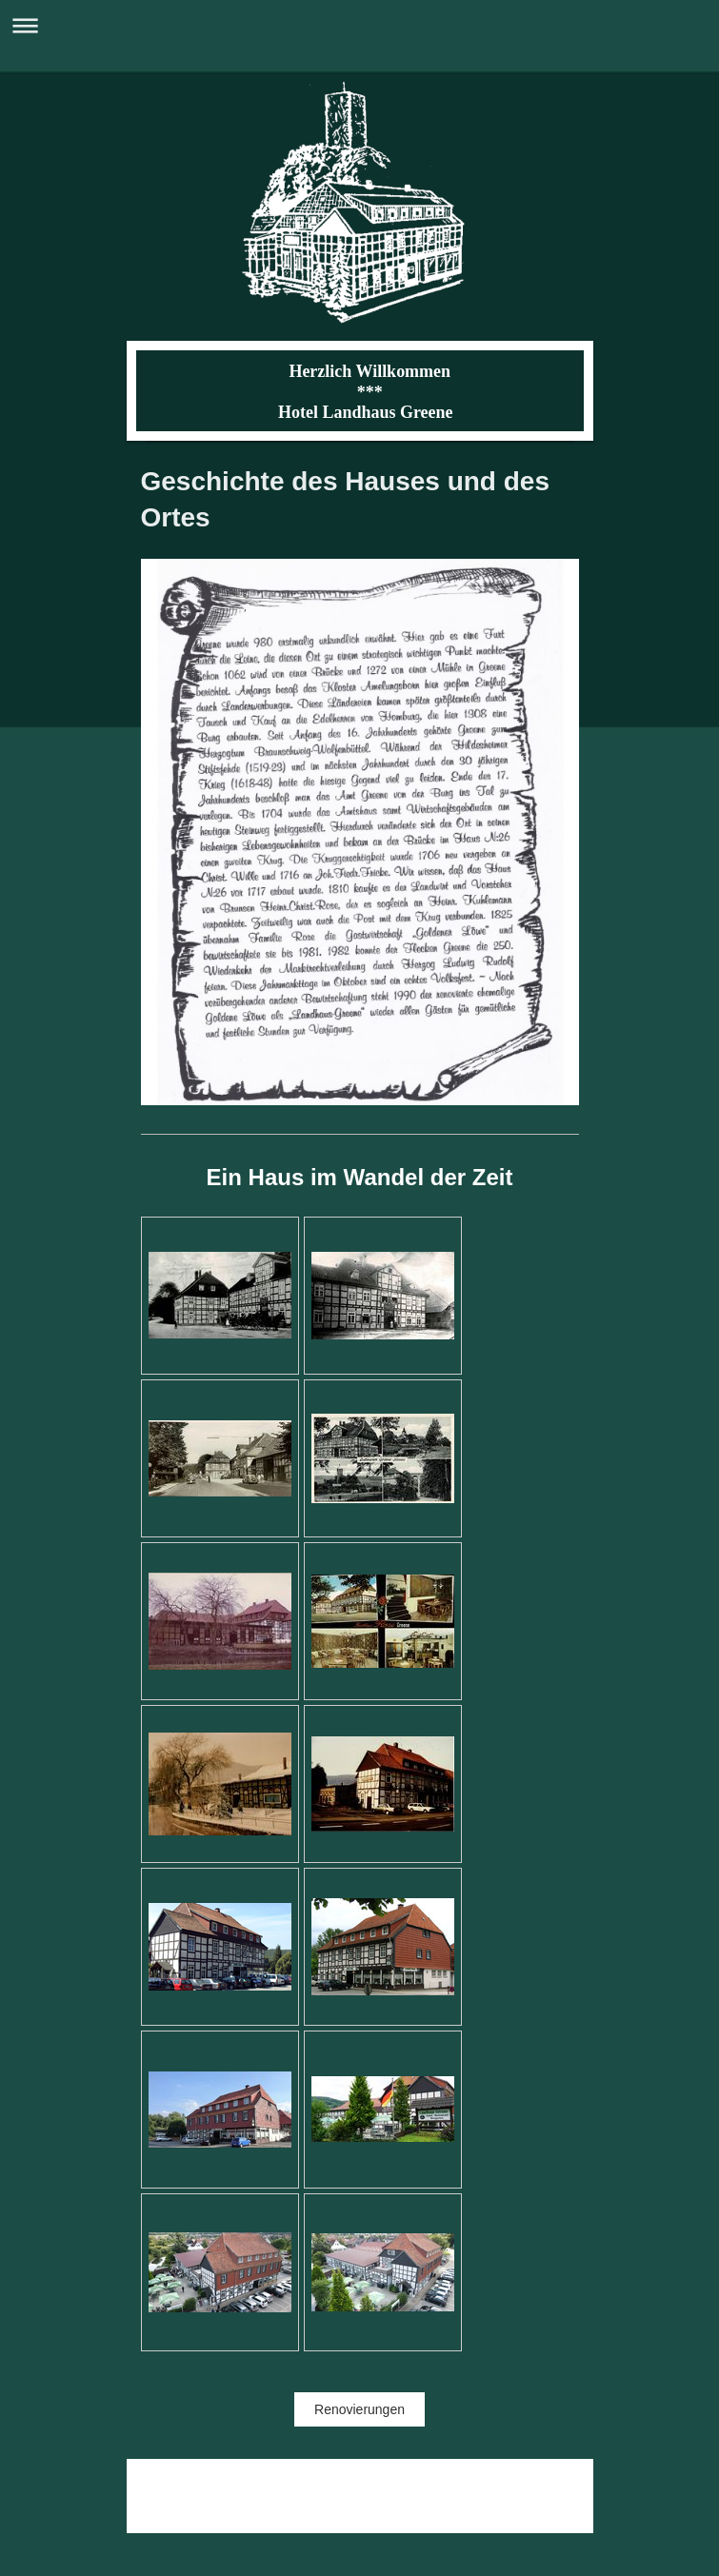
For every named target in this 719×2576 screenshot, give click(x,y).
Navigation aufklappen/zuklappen (359, 25)
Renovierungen (359, 2409)
